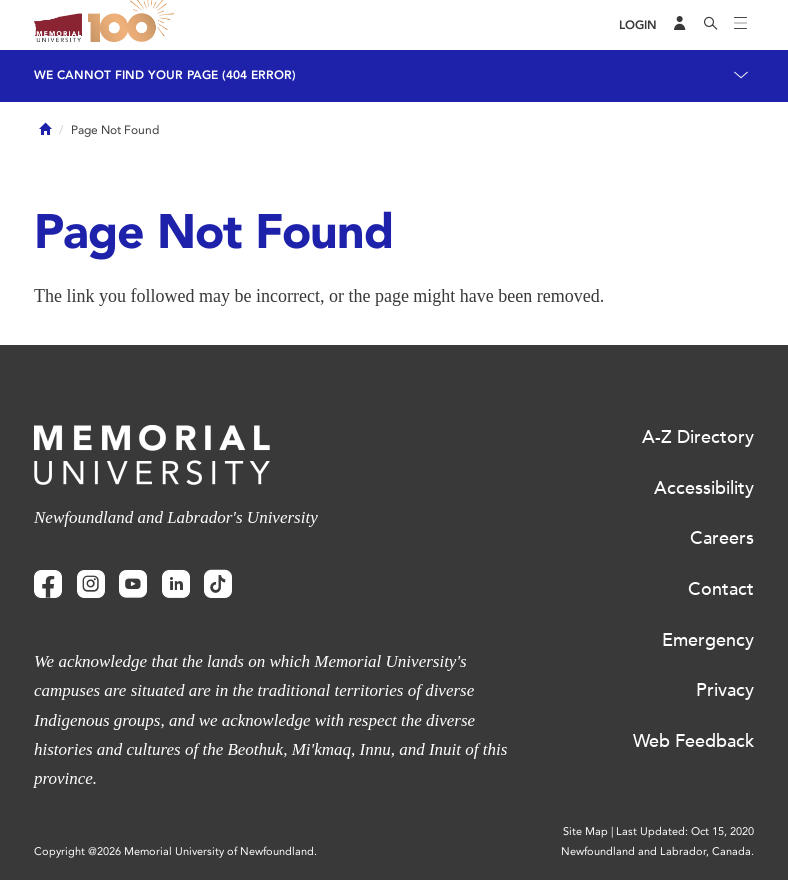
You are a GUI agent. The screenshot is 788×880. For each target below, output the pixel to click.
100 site (134, 25)
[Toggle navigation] (741, 25)
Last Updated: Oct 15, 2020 (685, 831)
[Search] (711, 25)
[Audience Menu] (680, 25)
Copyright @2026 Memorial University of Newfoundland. (175, 851)
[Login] (638, 25)
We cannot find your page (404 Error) (165, 75)
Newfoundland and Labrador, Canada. (657, 851)
